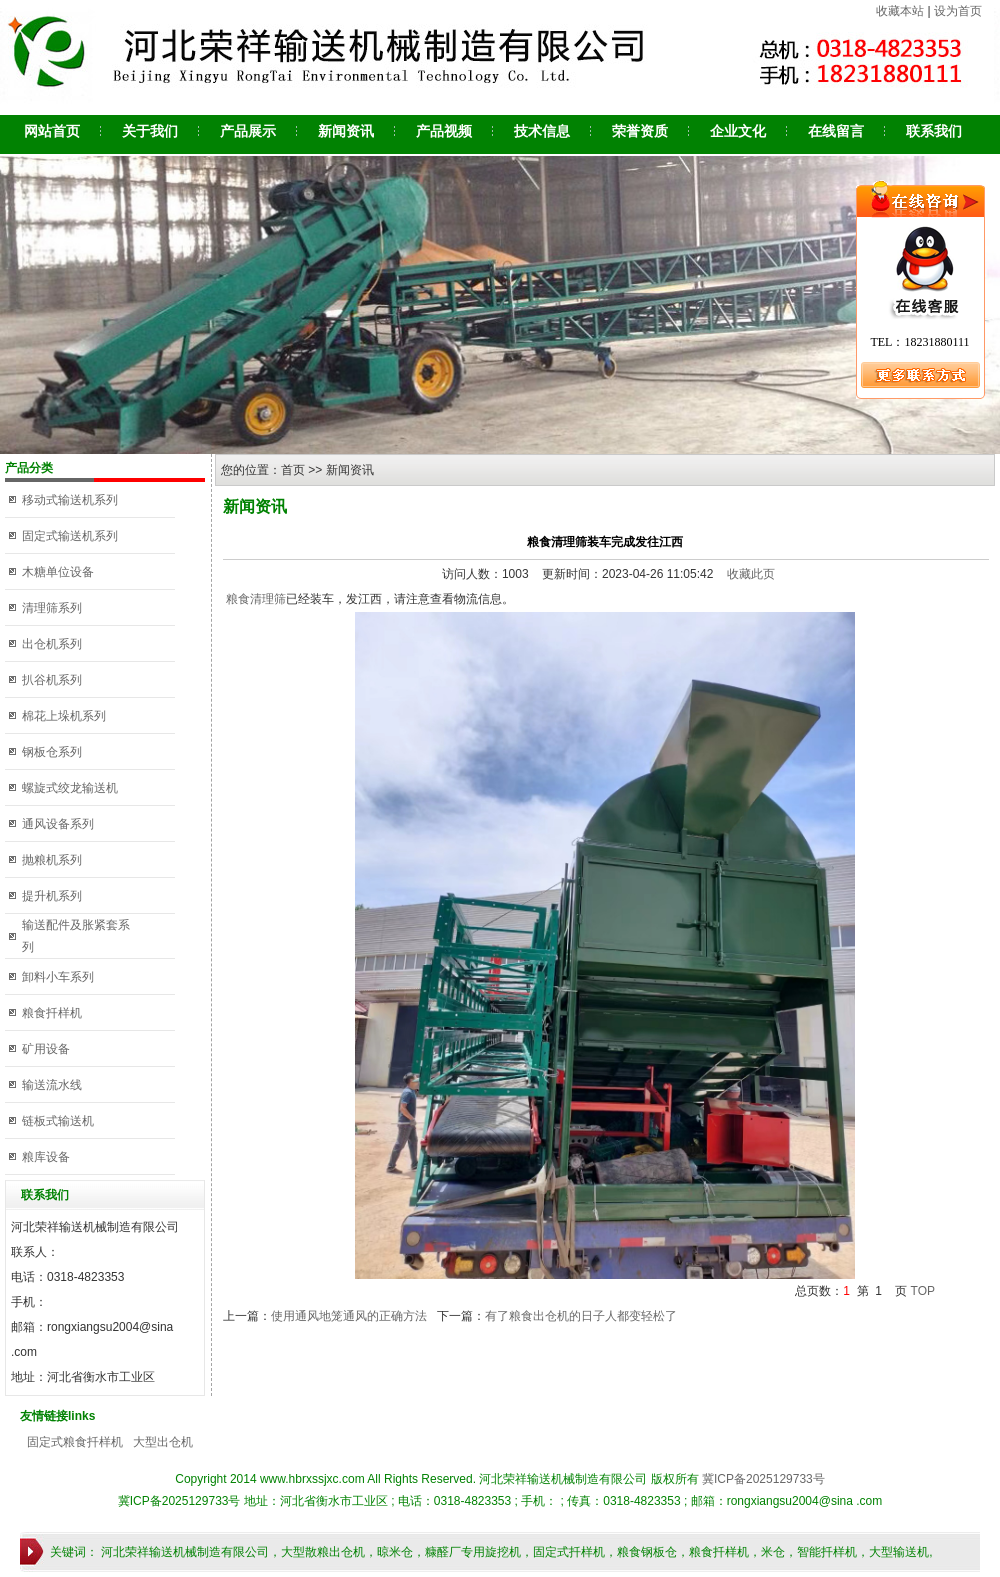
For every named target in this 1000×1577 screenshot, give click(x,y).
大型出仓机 (163, 1442)
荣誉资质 (640, 131)
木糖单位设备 (58, 572)
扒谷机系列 (52, 680)
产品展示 (248, 131)
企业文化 (738, 131)
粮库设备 (46, 1157)
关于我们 (150, 131)
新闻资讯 (346, 131)
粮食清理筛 (254, 599)
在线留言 (836, 131)
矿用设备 (46, 1049)
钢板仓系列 (52, 752)
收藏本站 (900, 11)
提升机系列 (52, 896)
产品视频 (444, 131)
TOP (923, 1291)
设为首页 (958, 11)
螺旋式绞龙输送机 (70, 788)
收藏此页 (751, 574)
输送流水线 (52, 1085)
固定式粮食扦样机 (75, 1442)
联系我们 (934, 131)
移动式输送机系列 (70, 500)
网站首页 (52, 131)
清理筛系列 (52, 608)
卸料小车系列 (58, 977)
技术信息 (542, 131)
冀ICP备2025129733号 (763, 1479)
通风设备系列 (58, 824)
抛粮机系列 (52, 860)
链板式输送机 (58, 1121)
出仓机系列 (52, 644)
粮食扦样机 (52, 1013)
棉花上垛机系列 (64, 716)
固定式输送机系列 (70, 536)
